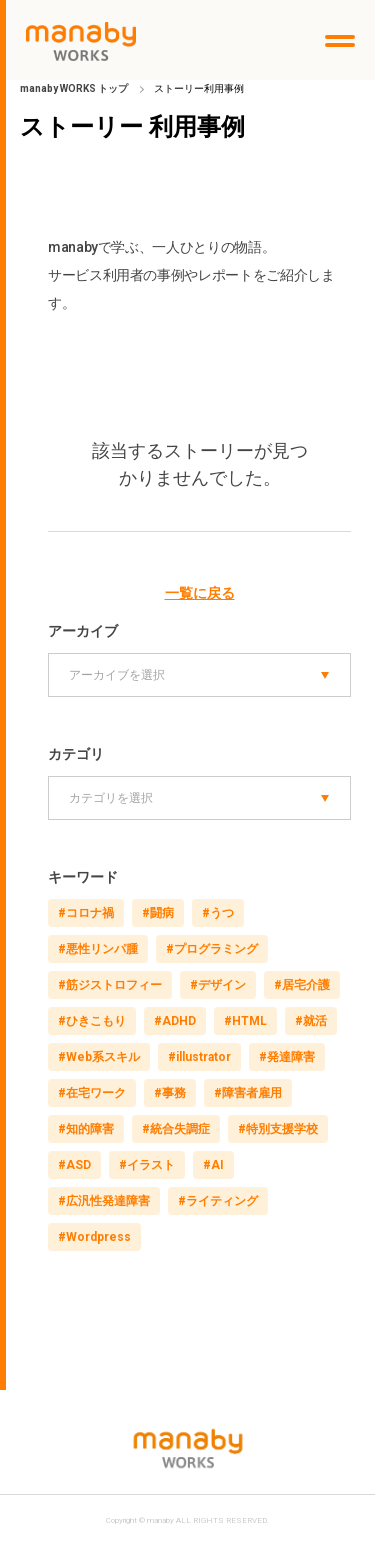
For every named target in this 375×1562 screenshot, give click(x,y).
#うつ (218, 913)
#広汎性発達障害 (104, 1201)
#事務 (170, 1093)
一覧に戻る (200, 593)
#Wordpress (94, 1237)
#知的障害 (86, 1129)
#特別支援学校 (278, 1129)
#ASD (74, 1165)
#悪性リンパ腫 (98, 949)
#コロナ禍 (86, 913)
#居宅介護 (302, 985)
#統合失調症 (176, 1129)
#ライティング (218, 1201)
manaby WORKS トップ (74, 88)
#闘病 (158, 913)
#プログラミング (212, 949)
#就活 (311, 1021)
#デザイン (218, 985)
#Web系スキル (99, 1057)
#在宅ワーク (92, 1093)
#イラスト (147, 1165)
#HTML (245, 1021)
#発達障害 (287, 1057)
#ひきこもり (92, 1021)
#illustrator (199, 1057)
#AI (213, 1165)
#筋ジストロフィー (110, 985)
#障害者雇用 (248, 1093)
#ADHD (175, 1021)
